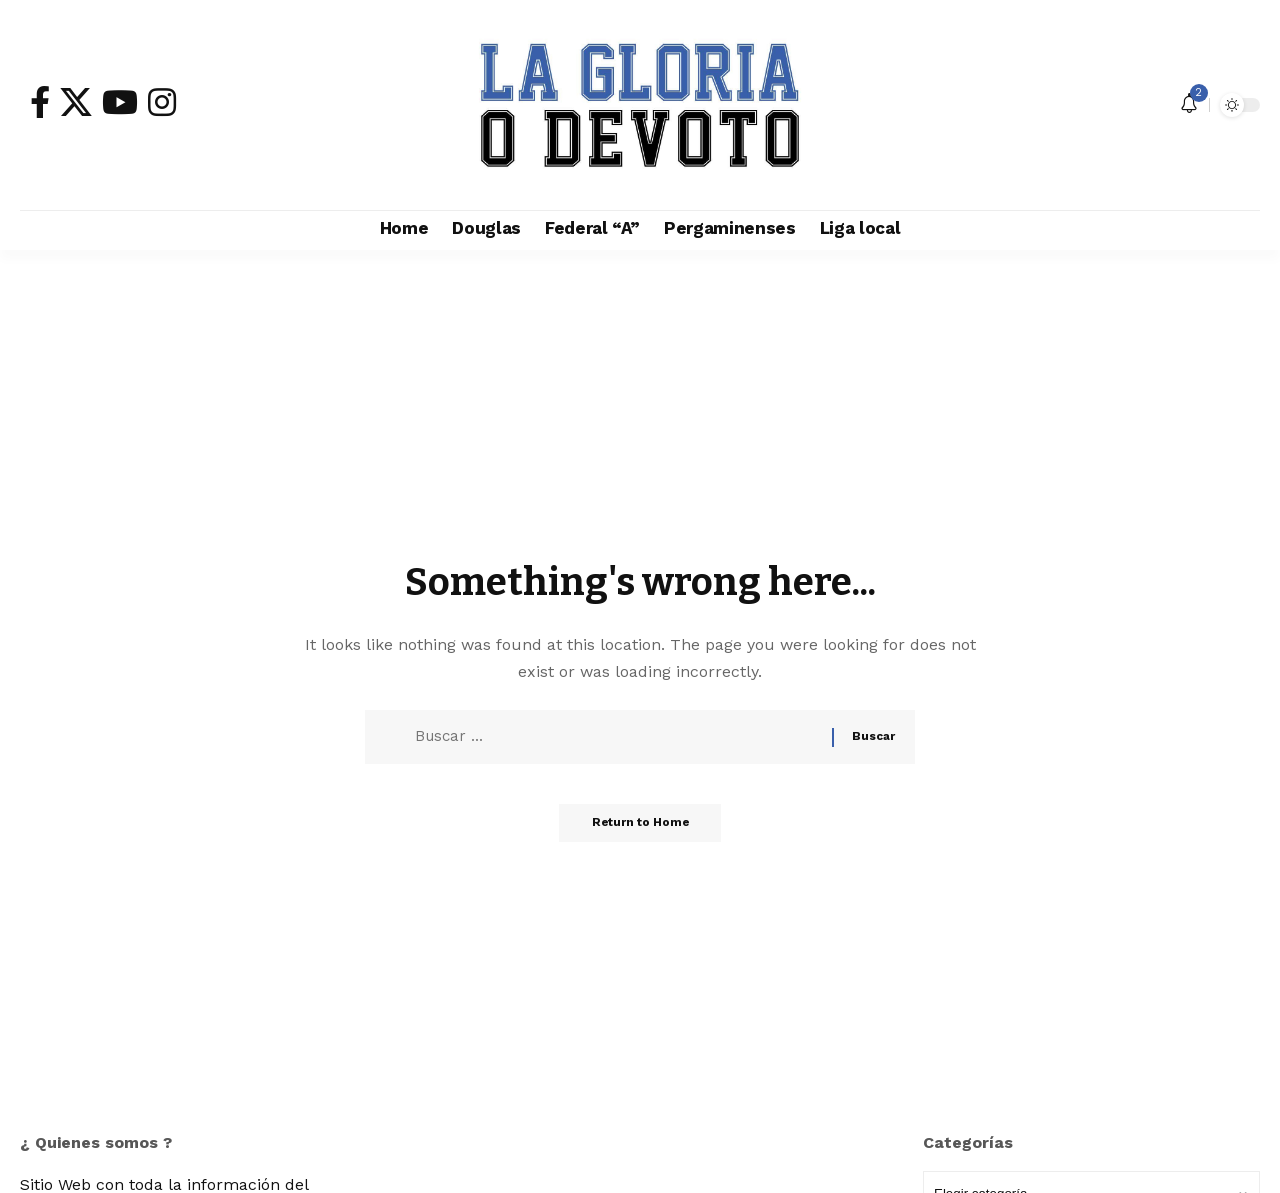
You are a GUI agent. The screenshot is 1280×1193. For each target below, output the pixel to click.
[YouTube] (120, 102)
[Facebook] (40, 102)
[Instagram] (162, 102)
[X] (76, 102)
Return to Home (640, 830)
